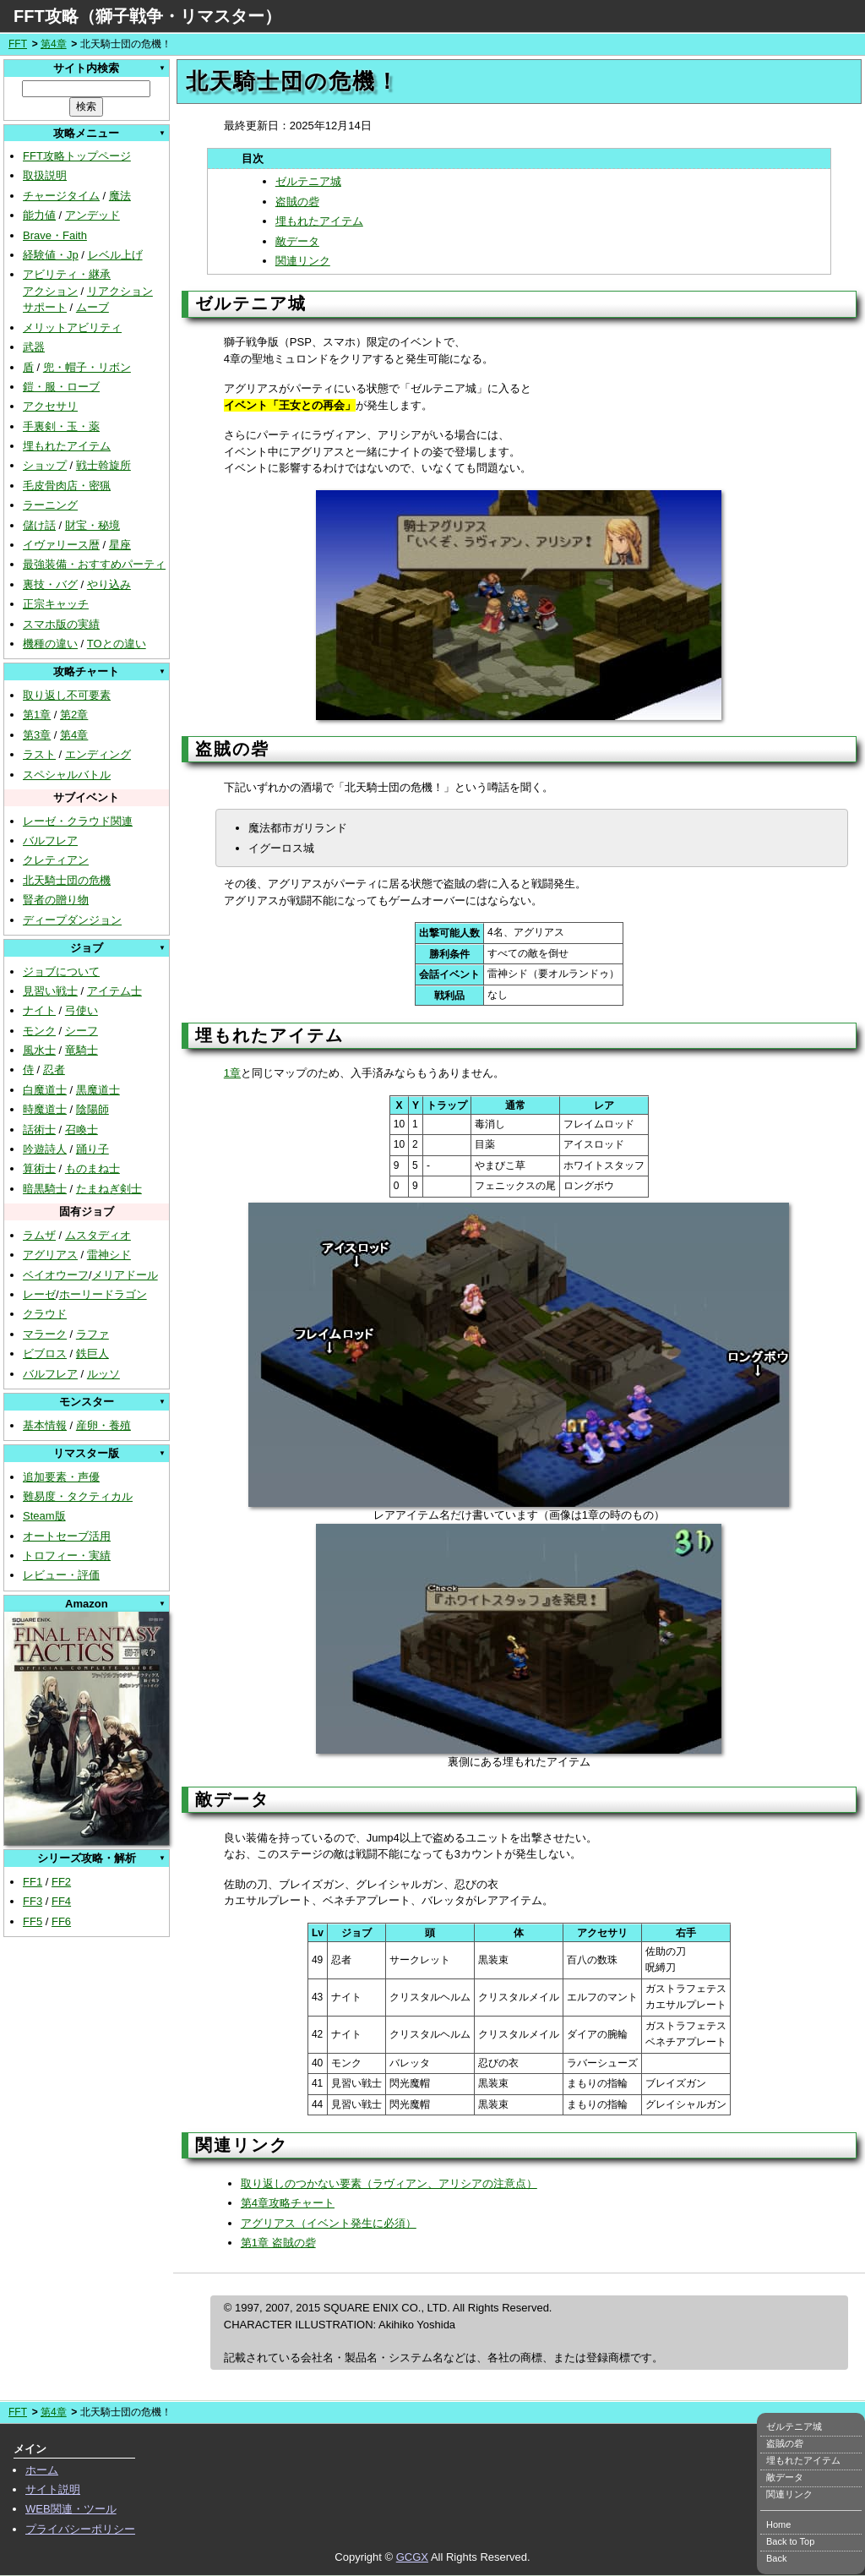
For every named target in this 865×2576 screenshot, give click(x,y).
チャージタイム (61, 195)
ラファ (92, 1334)
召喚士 (81, 1129)
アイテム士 (114, 991)
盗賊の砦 (297, 201)
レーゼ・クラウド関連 (78, 821)
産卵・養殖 (103, 1425)
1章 (232, 1073)
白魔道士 (45, 1089)
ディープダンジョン (72, 920)
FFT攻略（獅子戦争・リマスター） (147, 16)
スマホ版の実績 (61, 624)
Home (778, 2524)
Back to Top (790, 2541)
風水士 (39, 1050)
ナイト (39, 1010)
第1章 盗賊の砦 (278, 2242)
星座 (120, 544)
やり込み (109, 584)
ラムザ (39, 1235)
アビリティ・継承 (67, 274)
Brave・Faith (55, 235)
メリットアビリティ (72, 327)
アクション (50, 291)
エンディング (98, 754)
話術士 (39, 1129)
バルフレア (50, 840)
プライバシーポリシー (80, 2529)
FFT (17, 44)
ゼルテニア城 (308, 181)
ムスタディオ (98, 1235)
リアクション (120, 291)
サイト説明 (52, 2489)
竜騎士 (81, 1050)
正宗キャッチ (56, 604)
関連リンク (302, 260)
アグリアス (50, 1254)
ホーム (41, 2470)
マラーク (45, 1334)
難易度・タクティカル (78, 1496)
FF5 (32, 1921)
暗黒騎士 (45, 1188)
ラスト (39, 754)
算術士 (39, 1168)
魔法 (120, 195)
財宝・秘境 (92, 525)
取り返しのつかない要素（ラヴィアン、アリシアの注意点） (389, 2183)
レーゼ (39, 1294)
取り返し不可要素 (67, 695)
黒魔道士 (98, 1089)
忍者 (54, 1069)
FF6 (61, 1921)
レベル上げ (115, 254)
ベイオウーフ (56, 1275)
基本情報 (45, 1425)
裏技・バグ (50, 584)
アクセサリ (50, 406)
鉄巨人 (92, 1353)
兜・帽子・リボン (87, 367)
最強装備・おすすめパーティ (94, 564)
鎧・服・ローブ (61, 386)
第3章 (37, 735)
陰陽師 (92, 1109)
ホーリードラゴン (103, 1294)
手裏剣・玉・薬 (61, 426)
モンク (39, 1030)
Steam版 (44, 1515)
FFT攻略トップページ (77, 156)
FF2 (61, 1881)
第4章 (54, 44)
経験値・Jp (51, 254)
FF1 (32, 1881)
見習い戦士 (50, 991)
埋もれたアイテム (67, 445)
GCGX (412, 2557)
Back (776, 2558)
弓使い (81, 1010)
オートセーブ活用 (67, 1536)
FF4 (61, 1901)
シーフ (81, 1030)
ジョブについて (61, 971)
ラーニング (50, 505)
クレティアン (56, 860)
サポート (45, 307)
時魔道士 (45, 1109)
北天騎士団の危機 (67, 880)
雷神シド (109, 1254)
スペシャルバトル (67, 774)
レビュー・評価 (61, 1575)
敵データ (297, 241)
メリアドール (125, 1275)
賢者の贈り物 (56, 899)
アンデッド (92, 215)
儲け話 (39, 525)
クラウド (45, 1313)
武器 (34, 347)
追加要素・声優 (61, 1477)
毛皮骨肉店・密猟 (67, 485)
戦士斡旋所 (103, 465)
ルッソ (103, 1373)
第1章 (37, 714)
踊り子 (92, 1149)
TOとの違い (116, 643)
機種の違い (50, 643)
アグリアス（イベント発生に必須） (328, 2223)
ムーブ (92, 307)
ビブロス (45, 1353)
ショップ (45, 465)
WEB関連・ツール (71, 2508)
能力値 (39, 215)
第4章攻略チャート (288, 2203)
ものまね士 (92, 1168)
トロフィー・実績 (67, 1555)
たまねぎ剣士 (109, 1188)
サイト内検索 (86, 68)
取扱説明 (45, 175)
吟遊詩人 (45, 1149)
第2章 (74, 714)
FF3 (32, 1901)
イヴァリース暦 (61, 544)
